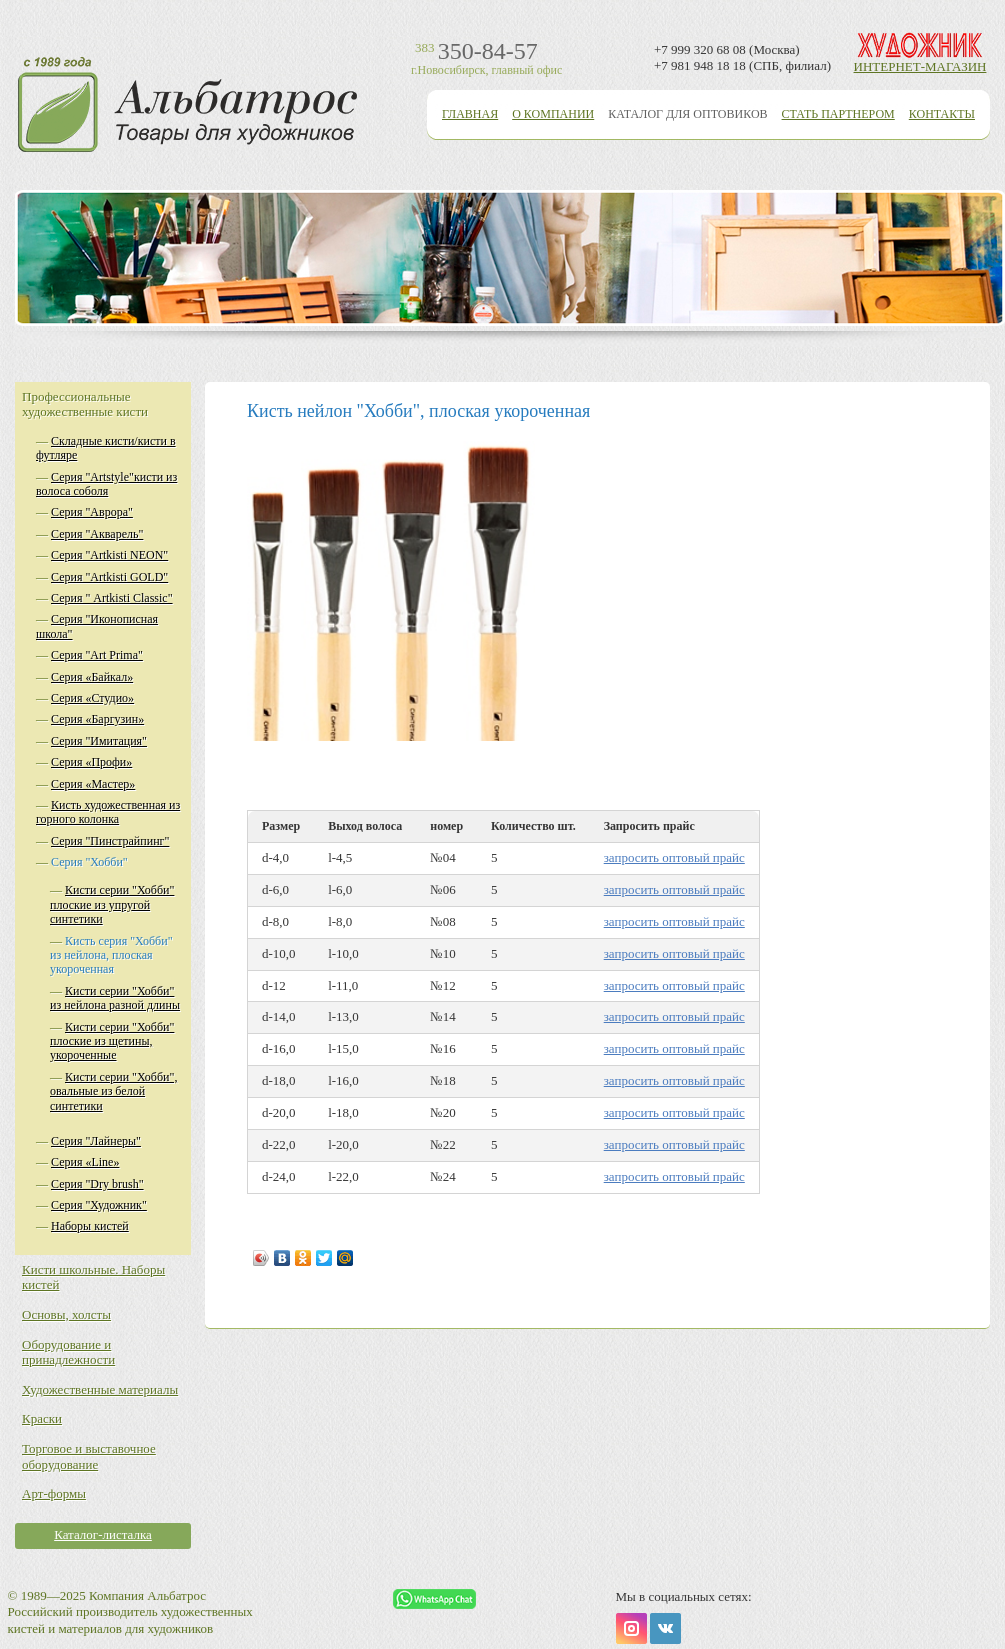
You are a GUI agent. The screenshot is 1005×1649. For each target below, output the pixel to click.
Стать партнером (838, 114)
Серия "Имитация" (99, 741)
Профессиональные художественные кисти (85, 404)
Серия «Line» (85, 1162)
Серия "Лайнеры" (96, 1141)
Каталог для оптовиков (687, 114)
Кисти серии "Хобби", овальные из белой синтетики (113, 1091)
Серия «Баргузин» (97, 719)
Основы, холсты (66, 1314)
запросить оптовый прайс (674, 857)
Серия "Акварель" (97, 534)
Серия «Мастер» (93, 784)
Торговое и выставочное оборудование (89, 1456)
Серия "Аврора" (92, 512)
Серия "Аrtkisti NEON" (109, 555)
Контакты (942, 114)
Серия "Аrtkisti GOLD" (109, 577)
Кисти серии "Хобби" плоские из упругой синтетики (112, 904)
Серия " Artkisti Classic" (112, 598)
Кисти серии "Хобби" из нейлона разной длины (115, 998)
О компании (553, 114)
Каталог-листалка (103, 1534)
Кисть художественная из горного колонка (108, 812)
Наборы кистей (90, 1226)
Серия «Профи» (91, 762)
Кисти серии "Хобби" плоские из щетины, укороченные (112, 1041)
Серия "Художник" (99, 1205)
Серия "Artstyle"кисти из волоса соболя (106, 484)
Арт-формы (54, 1493)
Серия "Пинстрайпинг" (110, 841)
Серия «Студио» (92, 698)
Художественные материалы (100, 1389)
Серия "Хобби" (89, 862)
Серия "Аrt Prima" (97, 655)
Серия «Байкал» (92, 677)
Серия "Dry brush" (97, 1184)
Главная (470, 114)
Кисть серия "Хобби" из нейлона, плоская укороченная (111, 955)
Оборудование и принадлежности (68, 1352)
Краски (42, 1418)
